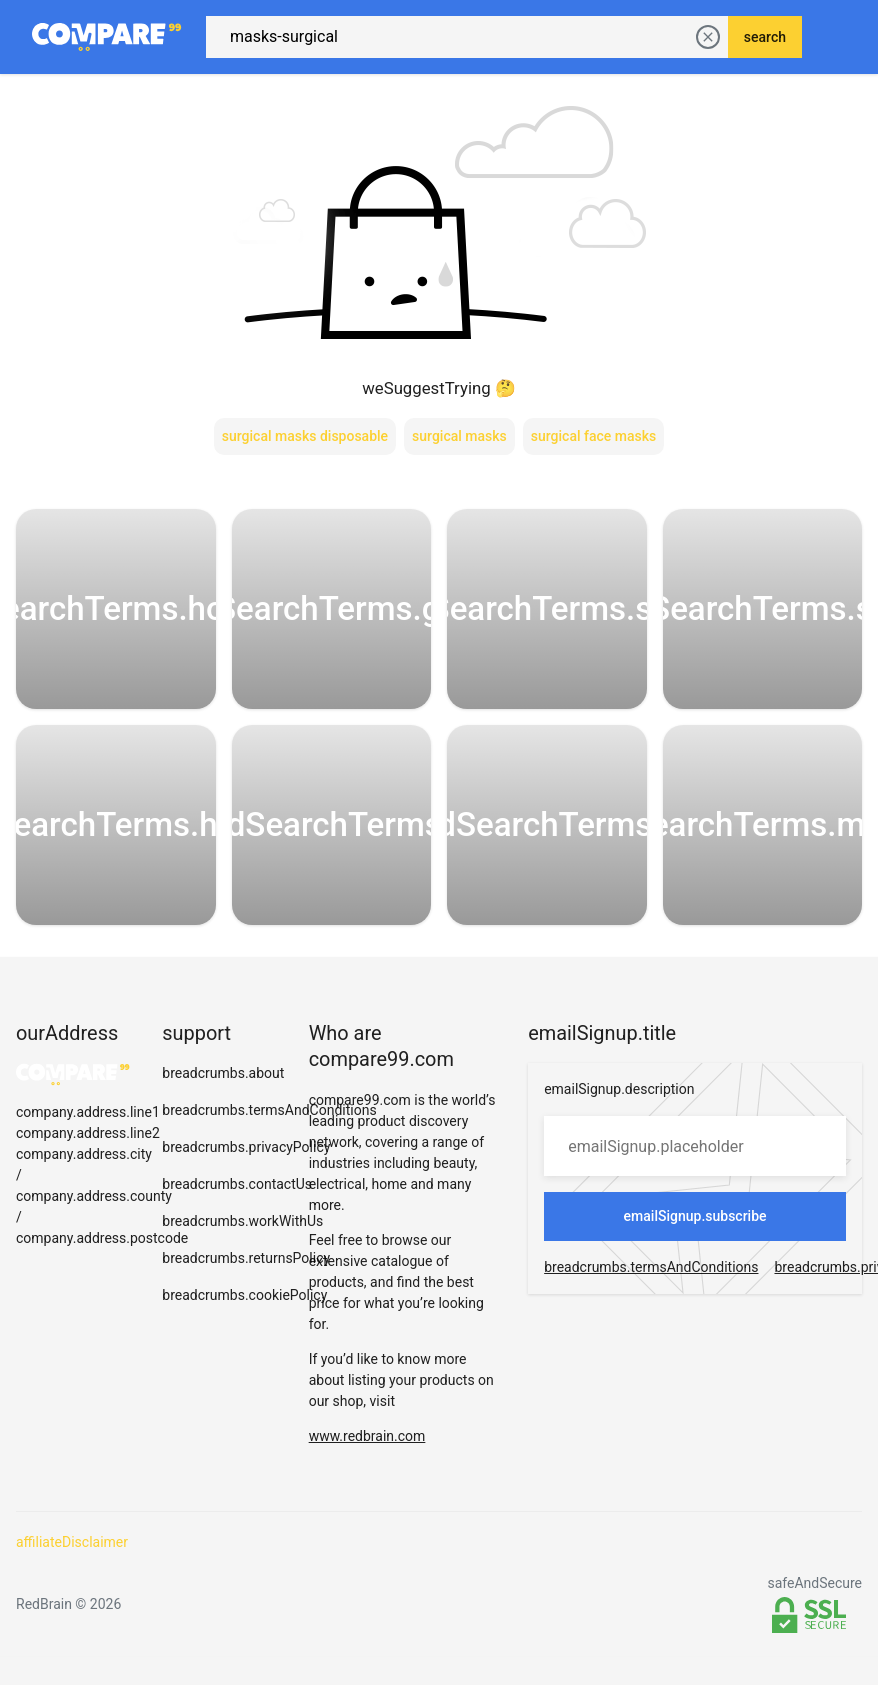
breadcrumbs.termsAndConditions (269, 1096)
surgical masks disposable (305, 422)
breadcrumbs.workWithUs (242, 1207)
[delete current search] (708, 30)
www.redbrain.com (367, 1422)
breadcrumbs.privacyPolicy (246, 1133)
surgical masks (459, 422)
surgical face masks (593, 422)
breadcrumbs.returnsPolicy (246, 1244)
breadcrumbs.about (223, 1059)
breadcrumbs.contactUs (237, 1170)
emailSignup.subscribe (695, 1202)
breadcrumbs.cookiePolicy (244, 1281)
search (765, 30)
